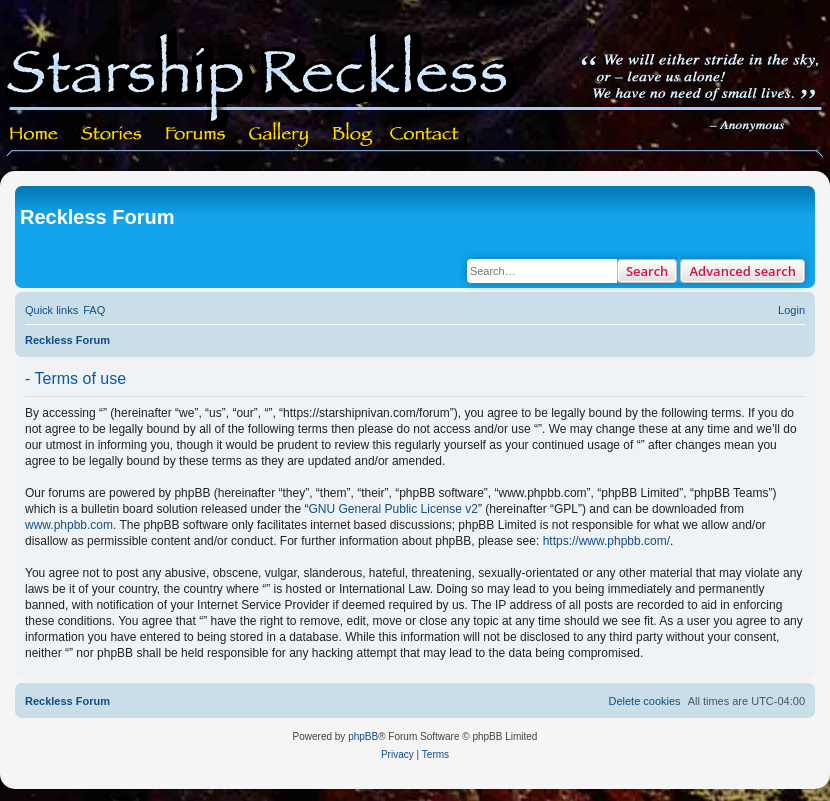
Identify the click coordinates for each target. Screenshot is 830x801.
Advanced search (742, 271)
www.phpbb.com (69, 525)
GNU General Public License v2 (393, 509)
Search (647, 271)
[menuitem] (94, 310)
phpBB (363, 736)
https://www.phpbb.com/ (606, 541)
